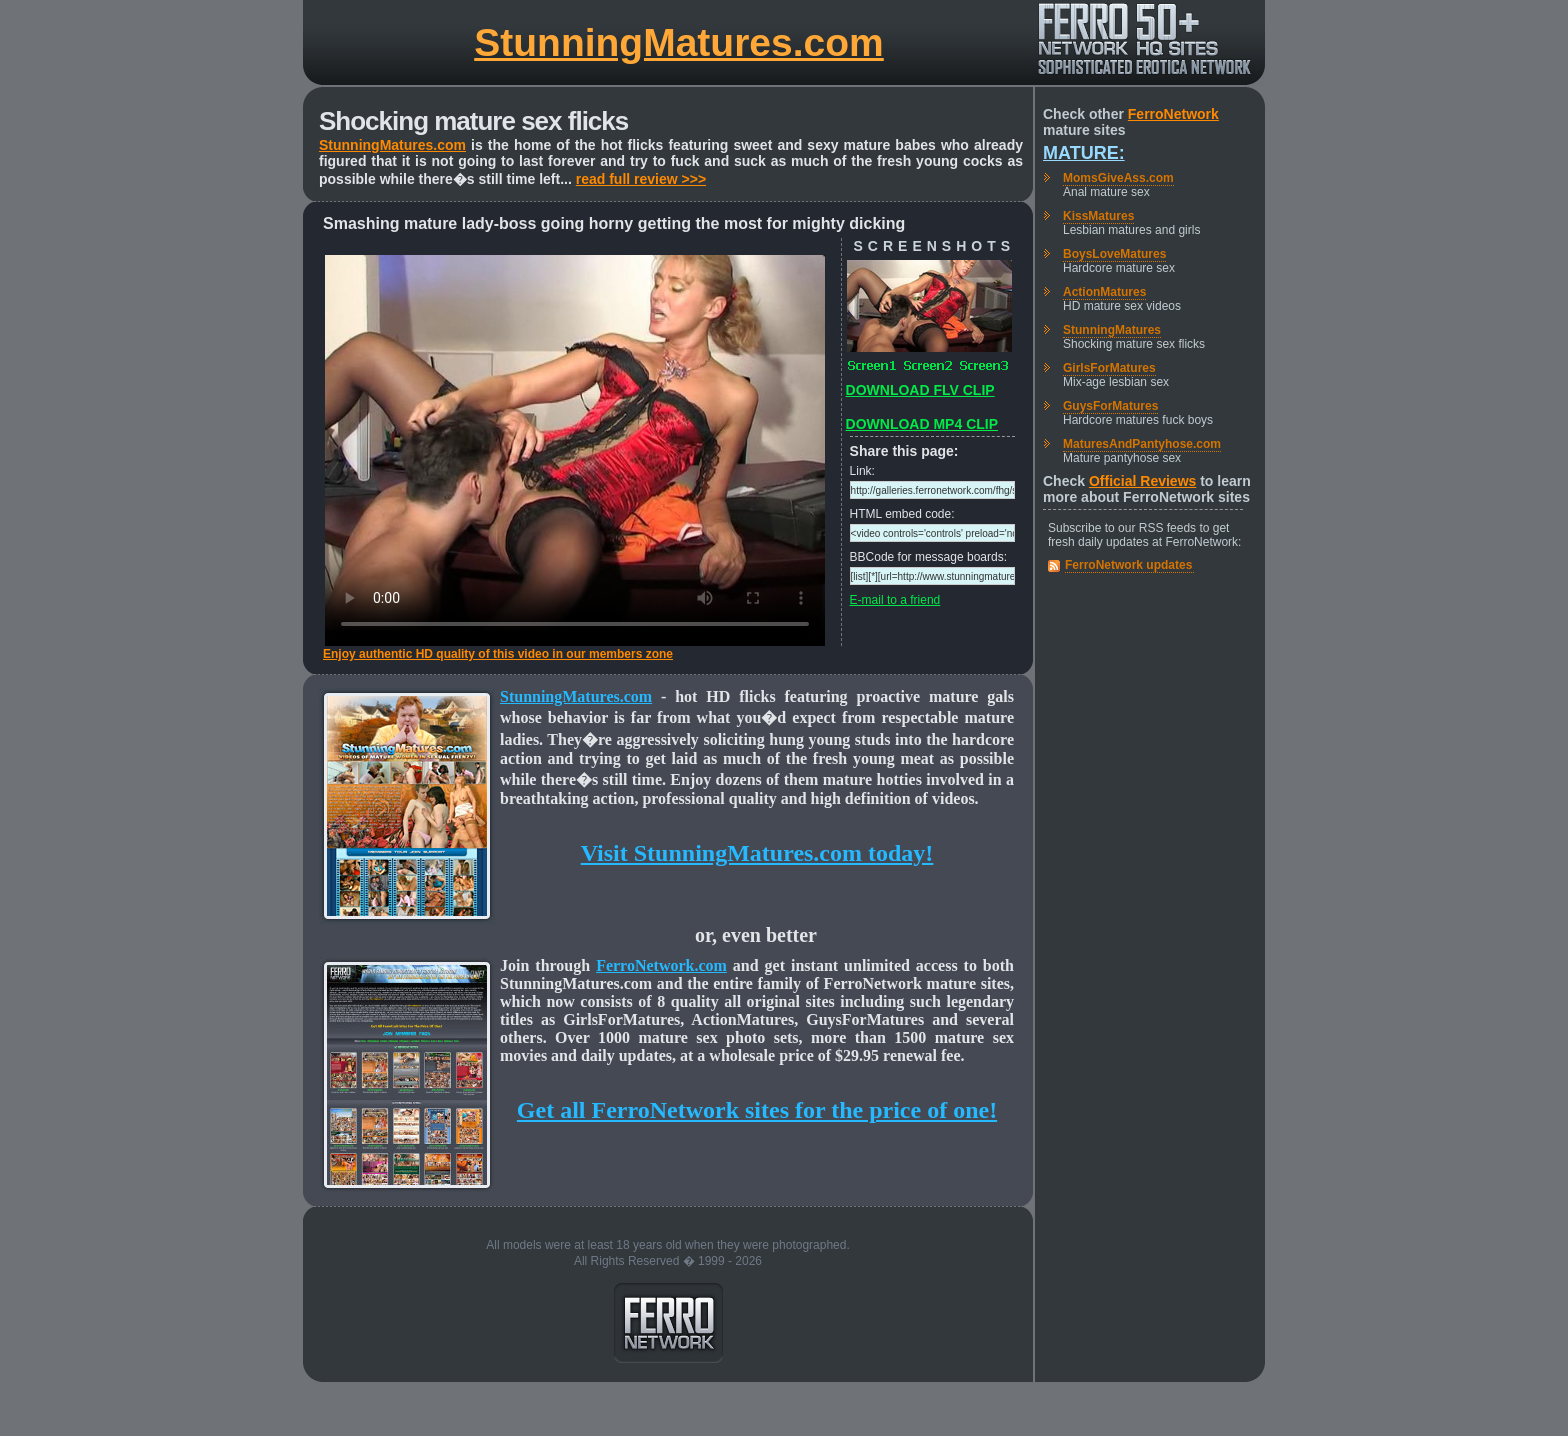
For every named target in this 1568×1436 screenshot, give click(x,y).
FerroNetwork (1173, 114)
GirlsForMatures (1109, 368)
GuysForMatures (1110, 406)
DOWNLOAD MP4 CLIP (922, 424)
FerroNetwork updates (1128, 565)
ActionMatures (1104, 292)
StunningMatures (1112, 330)
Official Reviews (1142, 481)
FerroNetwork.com (661, 965)
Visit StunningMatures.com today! (757, 853)
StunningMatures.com (679, 42)
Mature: (1084, 153)
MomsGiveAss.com (1118, 178)
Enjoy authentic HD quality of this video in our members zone (498, 654)
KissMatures (1098, 216)
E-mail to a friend (895, 600)
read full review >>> (641, 179)
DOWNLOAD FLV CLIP (920, 390)
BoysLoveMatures (1114, 254)
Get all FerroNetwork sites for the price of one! (757, 1110)
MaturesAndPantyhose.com (1142, 444)
